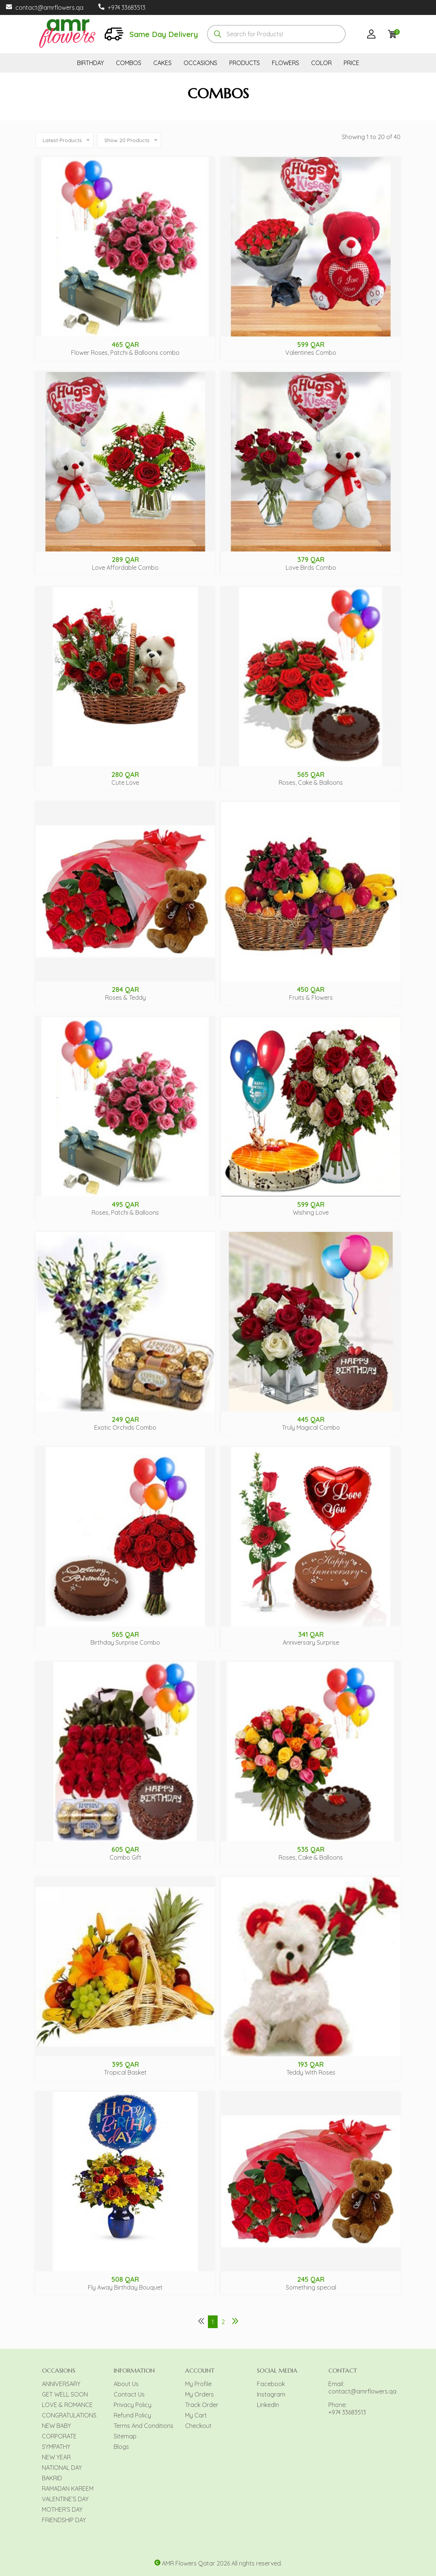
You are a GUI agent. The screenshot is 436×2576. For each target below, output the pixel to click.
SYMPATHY (56, 2446)
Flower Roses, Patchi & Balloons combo (125, 352)
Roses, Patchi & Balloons (125, 1212)
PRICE (351, 63)
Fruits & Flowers (311, 997)
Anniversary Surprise (311, 1642)
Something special (311, 2287)
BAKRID (52, 2478)
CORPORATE (59, 2436)
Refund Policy (132, 2415)
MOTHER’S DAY (62, 2509)
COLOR (321, 63)
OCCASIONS (200, 63)
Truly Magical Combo (311, 1427)
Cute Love (125, 782)
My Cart (196, 2415)
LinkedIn (268, 2405)
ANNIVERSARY (61, 2384)
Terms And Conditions (144, 2425)
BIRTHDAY (90, 63)
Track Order (201, 2405)
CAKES (162, 63)
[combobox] (276, 34)
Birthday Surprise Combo (125, 1642)
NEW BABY (56, 2425)
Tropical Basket (125, 2072)
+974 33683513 (126, 7)
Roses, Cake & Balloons (311, 782)
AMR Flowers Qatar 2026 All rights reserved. (222, 2563)
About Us (126, 2384)
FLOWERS (285, 63)
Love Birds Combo (311, 567)
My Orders (199, 2394)
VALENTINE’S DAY (65, 2499)
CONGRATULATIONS (69, 2415)
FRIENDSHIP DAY (64, 2520)
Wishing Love (311, 1212)
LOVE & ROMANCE (67, 2405)
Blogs (121, 2446)
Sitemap (125, 2436)
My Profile (198, 2384)
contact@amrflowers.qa (49, 7)
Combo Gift (125, 1857)
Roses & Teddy (125, 997)
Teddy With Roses (310, 2072)
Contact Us (129, 2394)
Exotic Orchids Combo (125, 1427)
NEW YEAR (56, 2457)
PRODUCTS (244, 63)
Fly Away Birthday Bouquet (125, 2287)
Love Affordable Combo (125, 567)
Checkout (198, 2425)
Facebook (271, 2384)
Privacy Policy (132, 2405)
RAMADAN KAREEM (67, 2488)
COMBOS (128, 63)
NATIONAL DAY (62, 2467)
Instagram (271, 2394)
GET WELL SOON (65, 2394)
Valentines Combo (310, 352)
